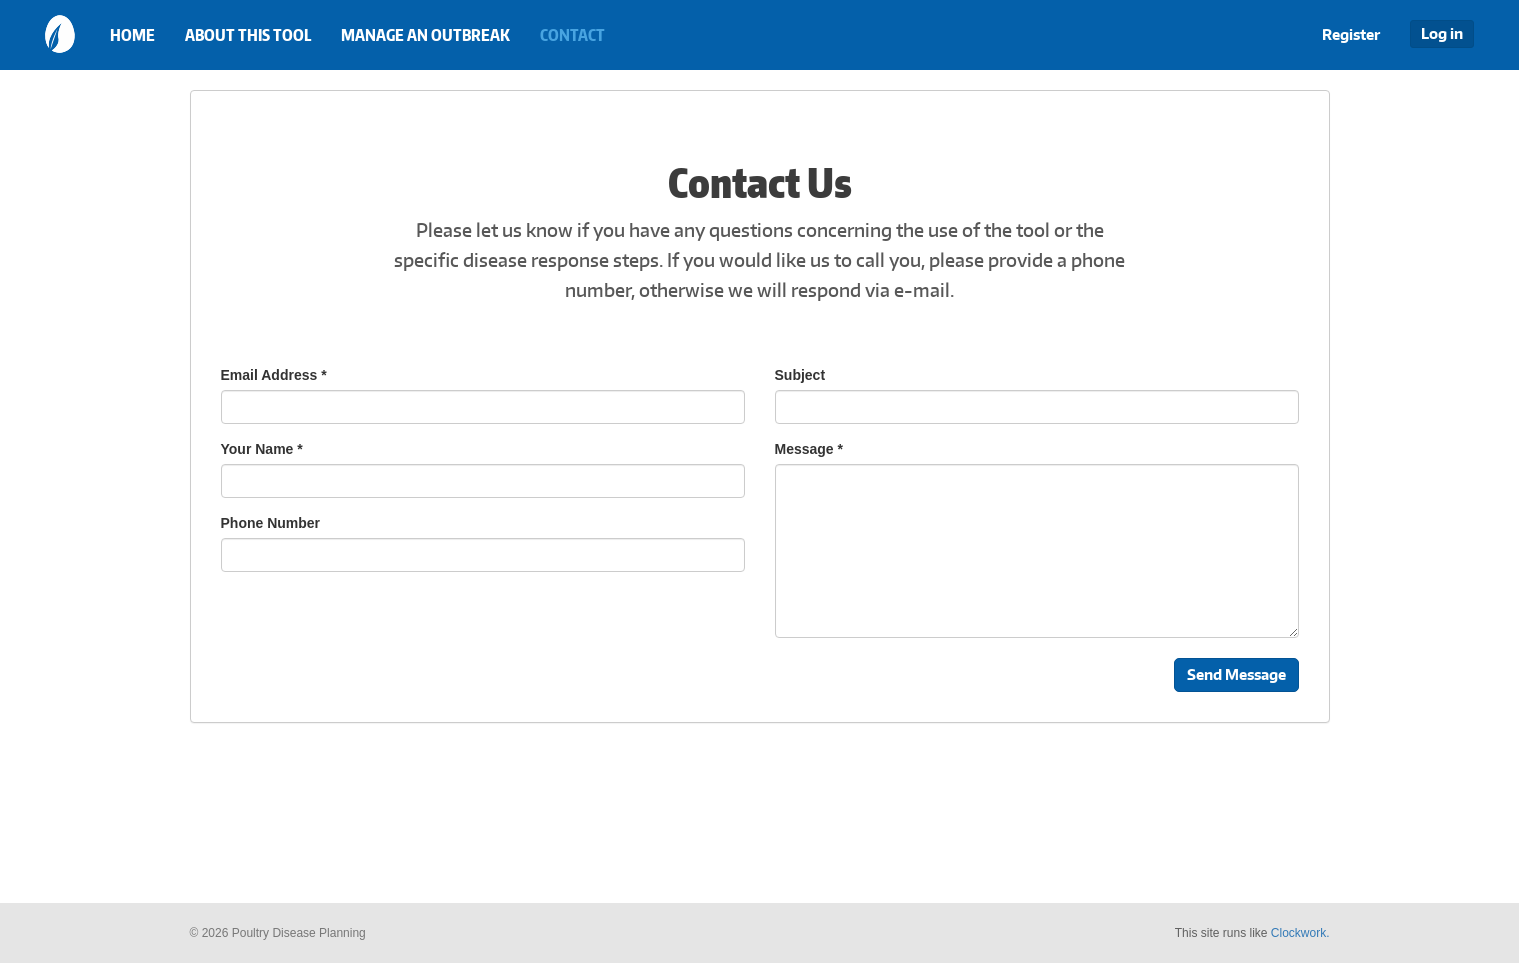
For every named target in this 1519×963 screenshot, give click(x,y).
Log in (1442, 33)
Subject (800, 375)
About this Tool (248, 35)
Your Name (262, 449)
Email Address (274, 375)
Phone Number (271, 523)
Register (1351, 34)
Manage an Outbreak (425, 35)
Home (132, 35)
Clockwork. (1300, 933)
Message (809, 449)
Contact (572, 35)
